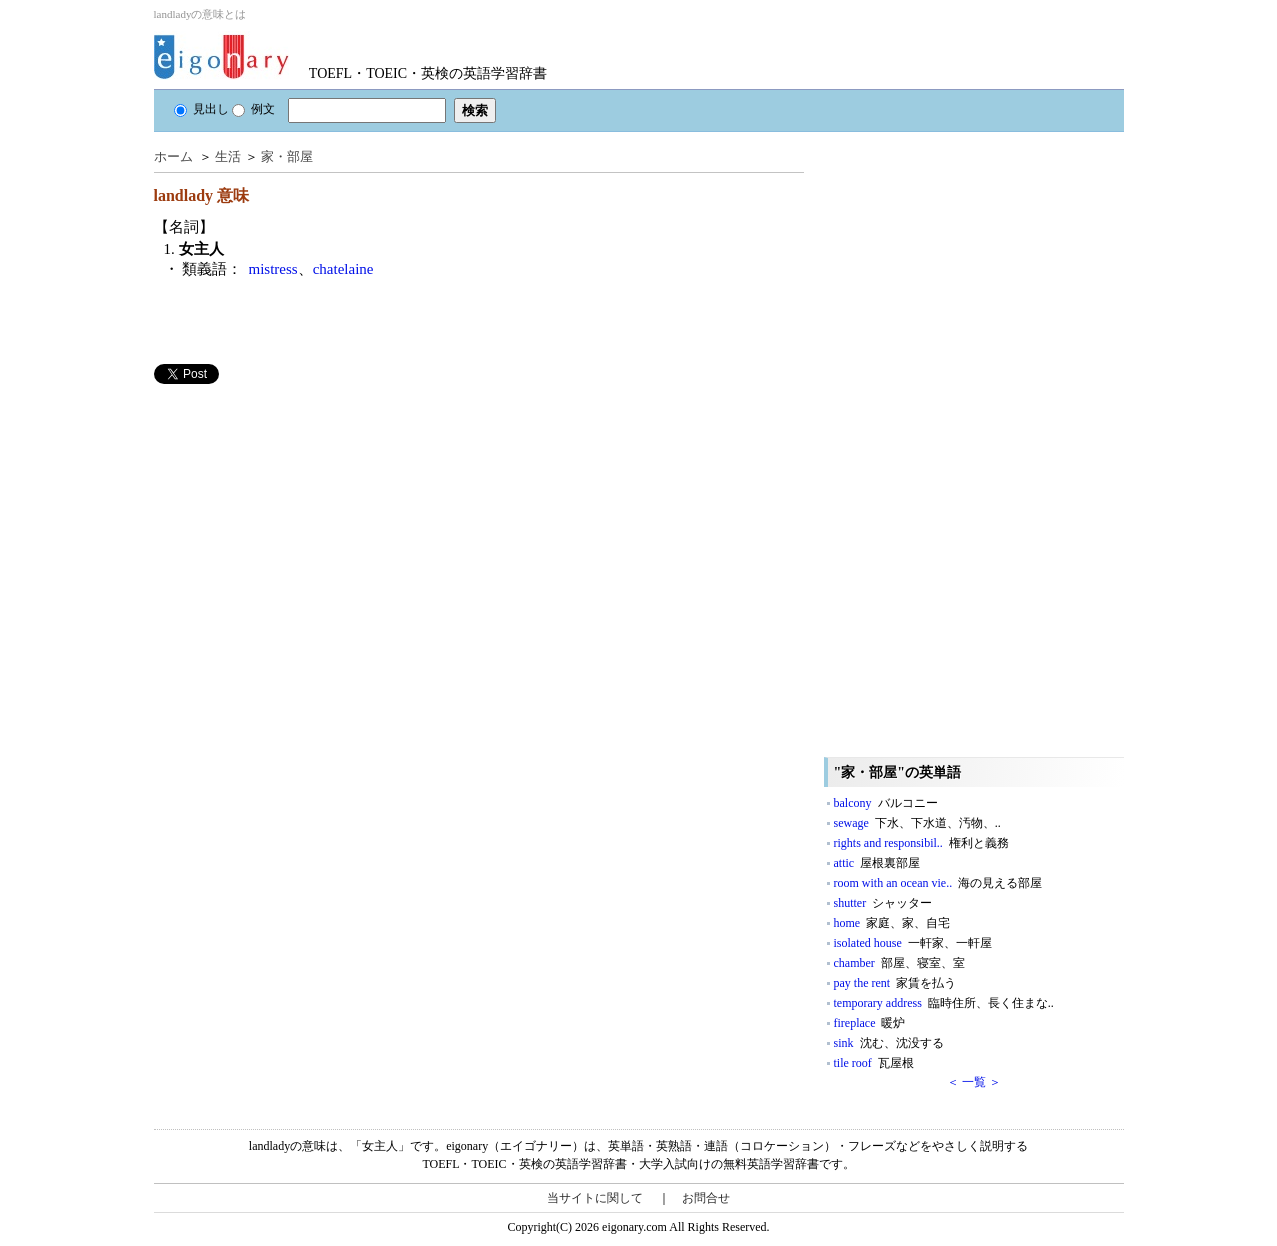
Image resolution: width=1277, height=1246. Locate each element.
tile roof (874, 1063)
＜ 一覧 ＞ (974, 1082)
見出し (201, 109)
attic (877, 863)
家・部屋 (287, 156)
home (892, 923)
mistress (273, 269)
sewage (917, 823)
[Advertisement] (304, 524)
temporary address (944, 1003)
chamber (899, 963)
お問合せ (706, 1198)
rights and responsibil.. (921, 843)
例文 (253, 109)
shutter (883, 903)
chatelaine (343, 269)
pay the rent (895, 983)
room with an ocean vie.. (938, 883)
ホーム (173, 156)
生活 (228, 156)
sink (889, 1043)
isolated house (913, 943)
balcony (886, 803)
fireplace (870, 1023)
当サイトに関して (595, 1198)
